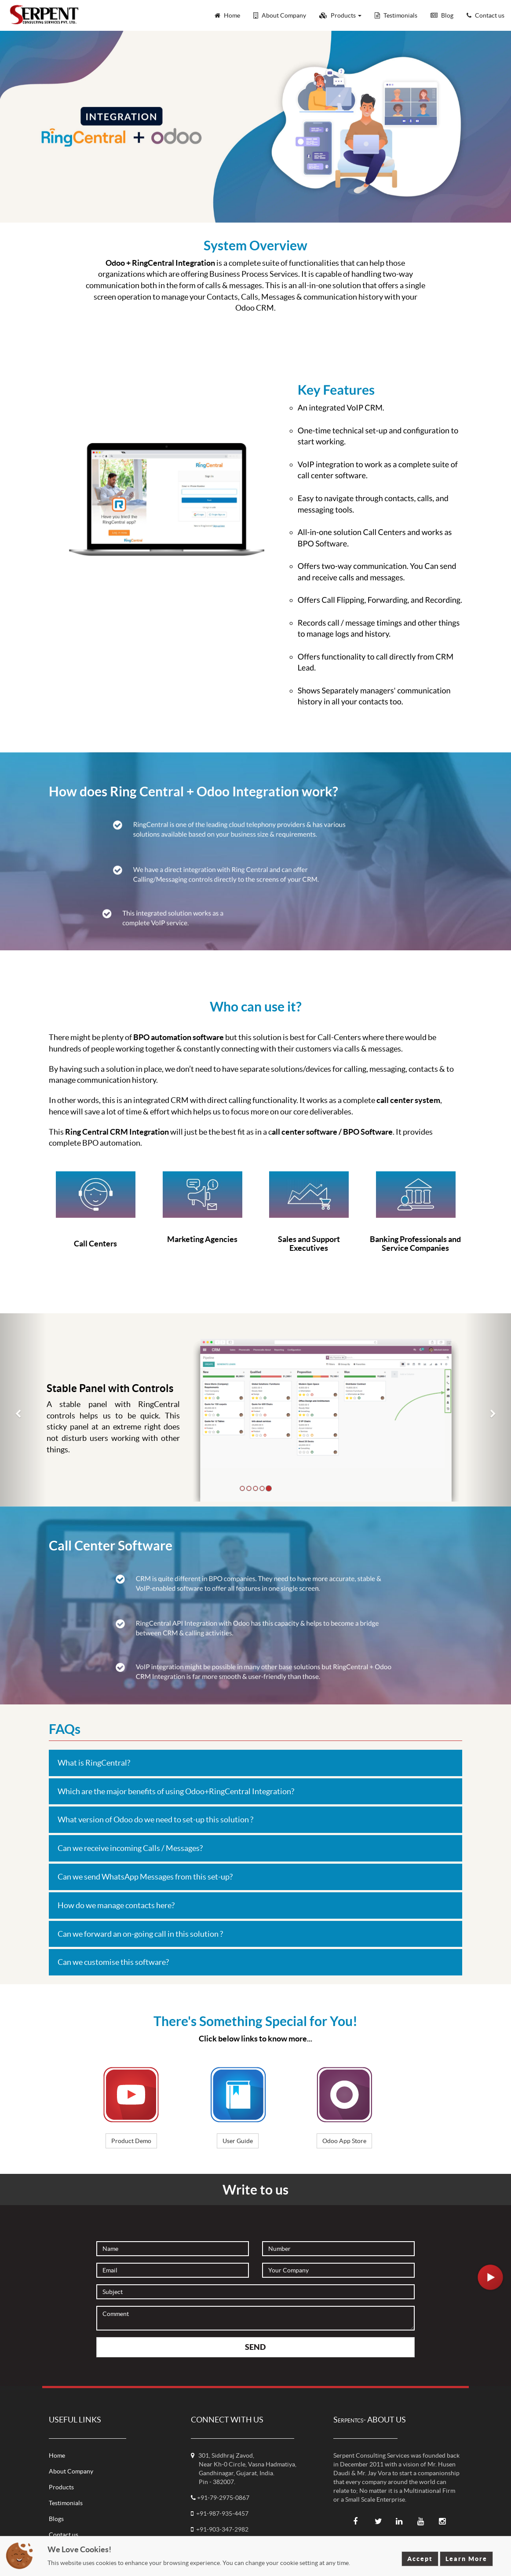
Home (57, 2455)
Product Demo (131, 2140)
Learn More (466, 2558)
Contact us (63, 2534)
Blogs (56, 2518)
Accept (420, 2558)
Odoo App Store (344, 2140)
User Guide (238, 2140)
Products (61, 2487)
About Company (71, 2471)
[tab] (255, 1763)
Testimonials (66, 2502)
